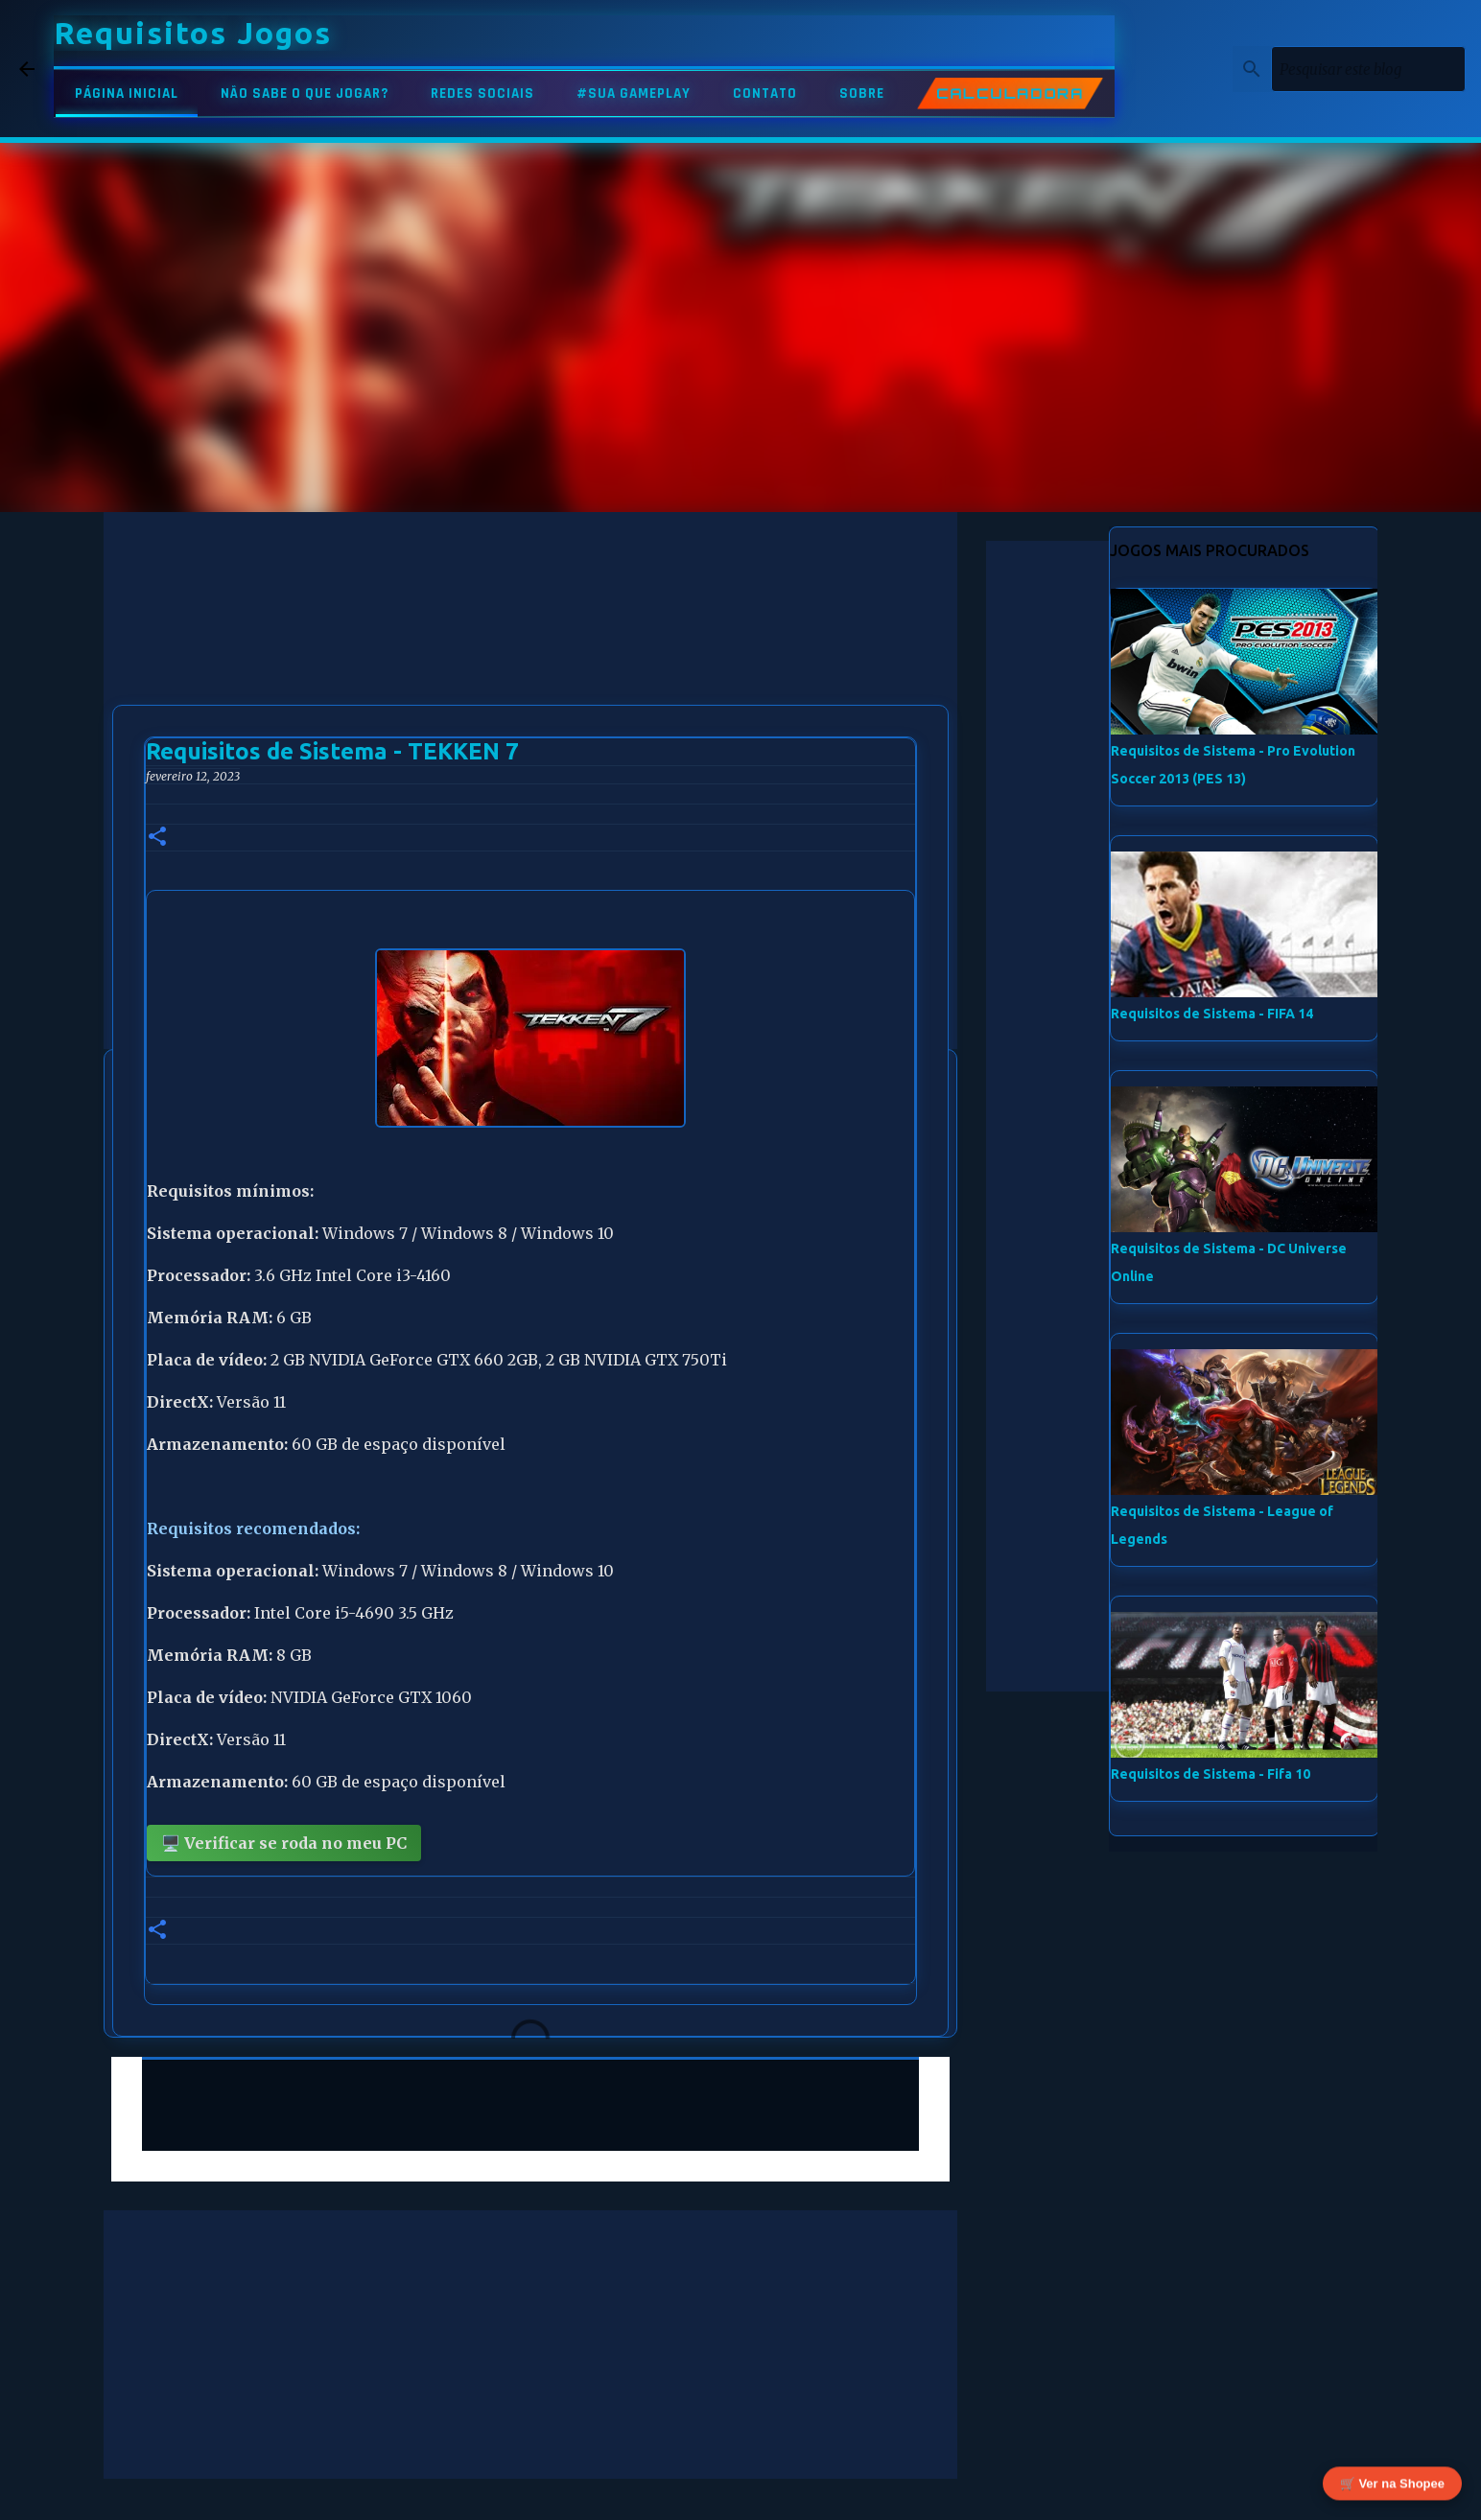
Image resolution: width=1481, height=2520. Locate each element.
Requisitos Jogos (193, 32)
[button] (157, 838)
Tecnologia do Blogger (741, 2493)
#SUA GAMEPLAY (633, 93)
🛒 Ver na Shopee (1392, 2479)
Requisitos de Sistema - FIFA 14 (1212, 1013)
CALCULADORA (1010, 93)
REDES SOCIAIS (482, 93)
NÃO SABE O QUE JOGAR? (304, 93)
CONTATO (765, 93)
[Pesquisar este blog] (1365, 69)
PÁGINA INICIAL (126, 93)
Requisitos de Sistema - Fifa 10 (1210, 1774)
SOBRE (861, 93)
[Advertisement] (530, 646)
